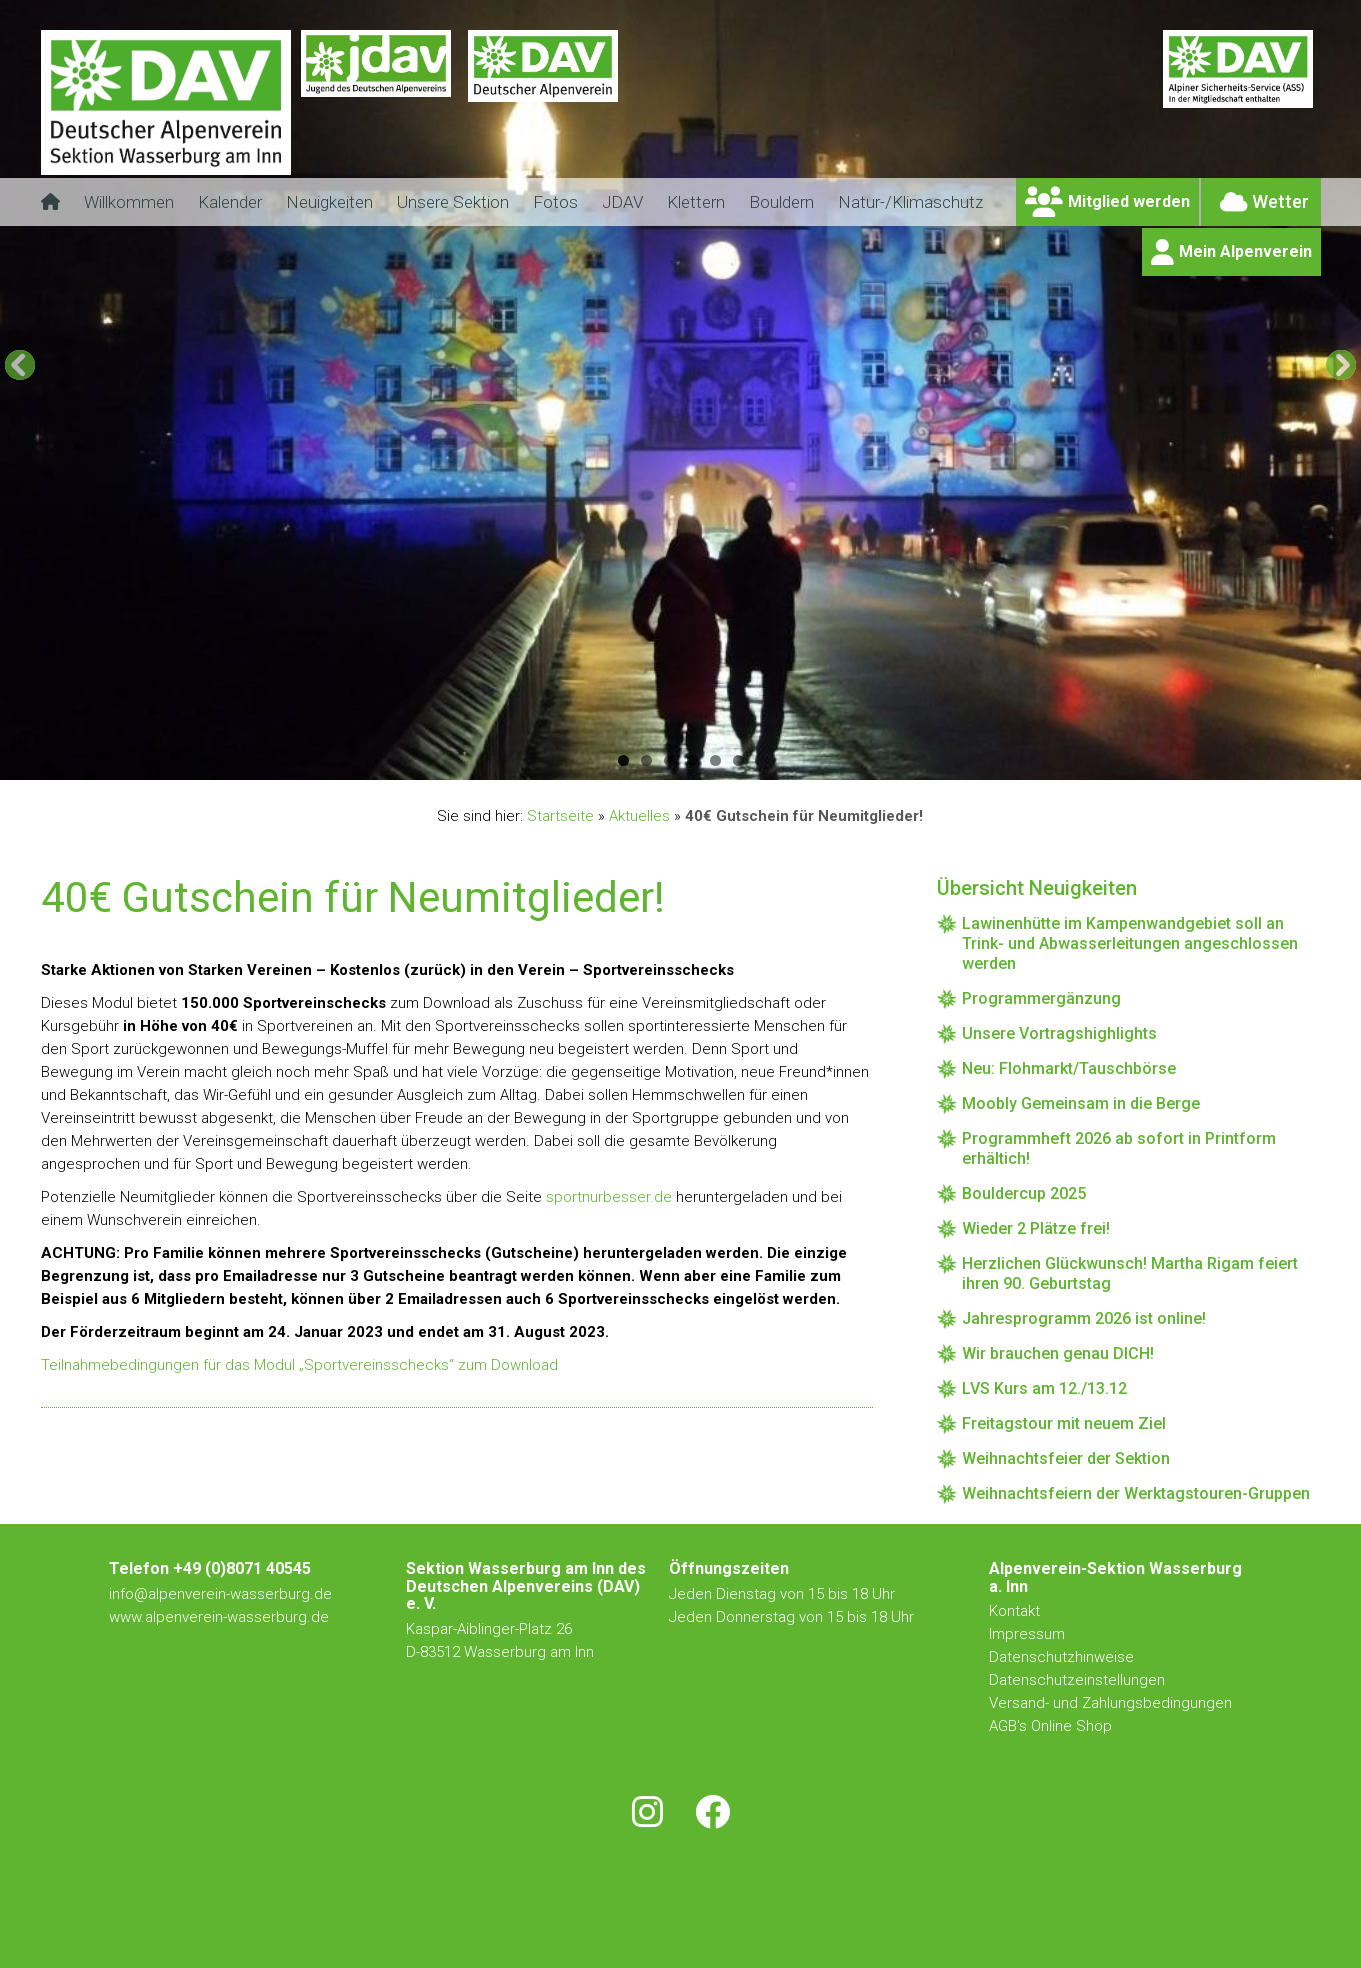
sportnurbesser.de (609, 1197)
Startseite (560, 816)
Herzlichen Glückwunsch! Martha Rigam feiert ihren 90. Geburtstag (1130, 1273)
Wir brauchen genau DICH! (1058, 1353)
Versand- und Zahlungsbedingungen (1110, 1703)
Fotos (555, 202)
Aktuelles (639, 816)
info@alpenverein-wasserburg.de (220, 1594)
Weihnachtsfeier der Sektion (1066, 1458)
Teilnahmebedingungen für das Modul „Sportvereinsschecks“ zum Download (299, 1365)
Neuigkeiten (329, 202)
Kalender (230, 202)
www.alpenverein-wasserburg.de (219, 1617)
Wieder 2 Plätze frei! (1036, 1228)
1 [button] (623, 760)
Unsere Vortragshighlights (1059, 1033)
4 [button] (692, 760)
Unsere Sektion (453, 202)
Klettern (696, 202)
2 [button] (646, 760)
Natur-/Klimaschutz (910, 202)
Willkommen (129, 202)
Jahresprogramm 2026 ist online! (1084, 1318)
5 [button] (715, 760)
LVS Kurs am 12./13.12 (1044, 1388)
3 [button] (669, 760)
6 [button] (738, 760)
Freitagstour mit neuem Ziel (1064, 1423)
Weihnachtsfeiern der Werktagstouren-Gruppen (1136, 1493)
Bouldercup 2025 (1024, 1193)
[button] (20, 365)
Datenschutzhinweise (1061, 1657)
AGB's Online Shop (1050, 1726)
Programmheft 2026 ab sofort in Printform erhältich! (1119, 1148)
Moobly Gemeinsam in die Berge (1081, 1103)
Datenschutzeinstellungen (1077, 1680)
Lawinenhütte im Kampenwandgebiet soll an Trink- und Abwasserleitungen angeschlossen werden (1130, 943)
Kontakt (1016, 1611)
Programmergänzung (1041, 998)
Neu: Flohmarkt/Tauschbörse (1069, 1068)
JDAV (622, 202)
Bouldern (781, 202)
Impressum (1027, 1634)
